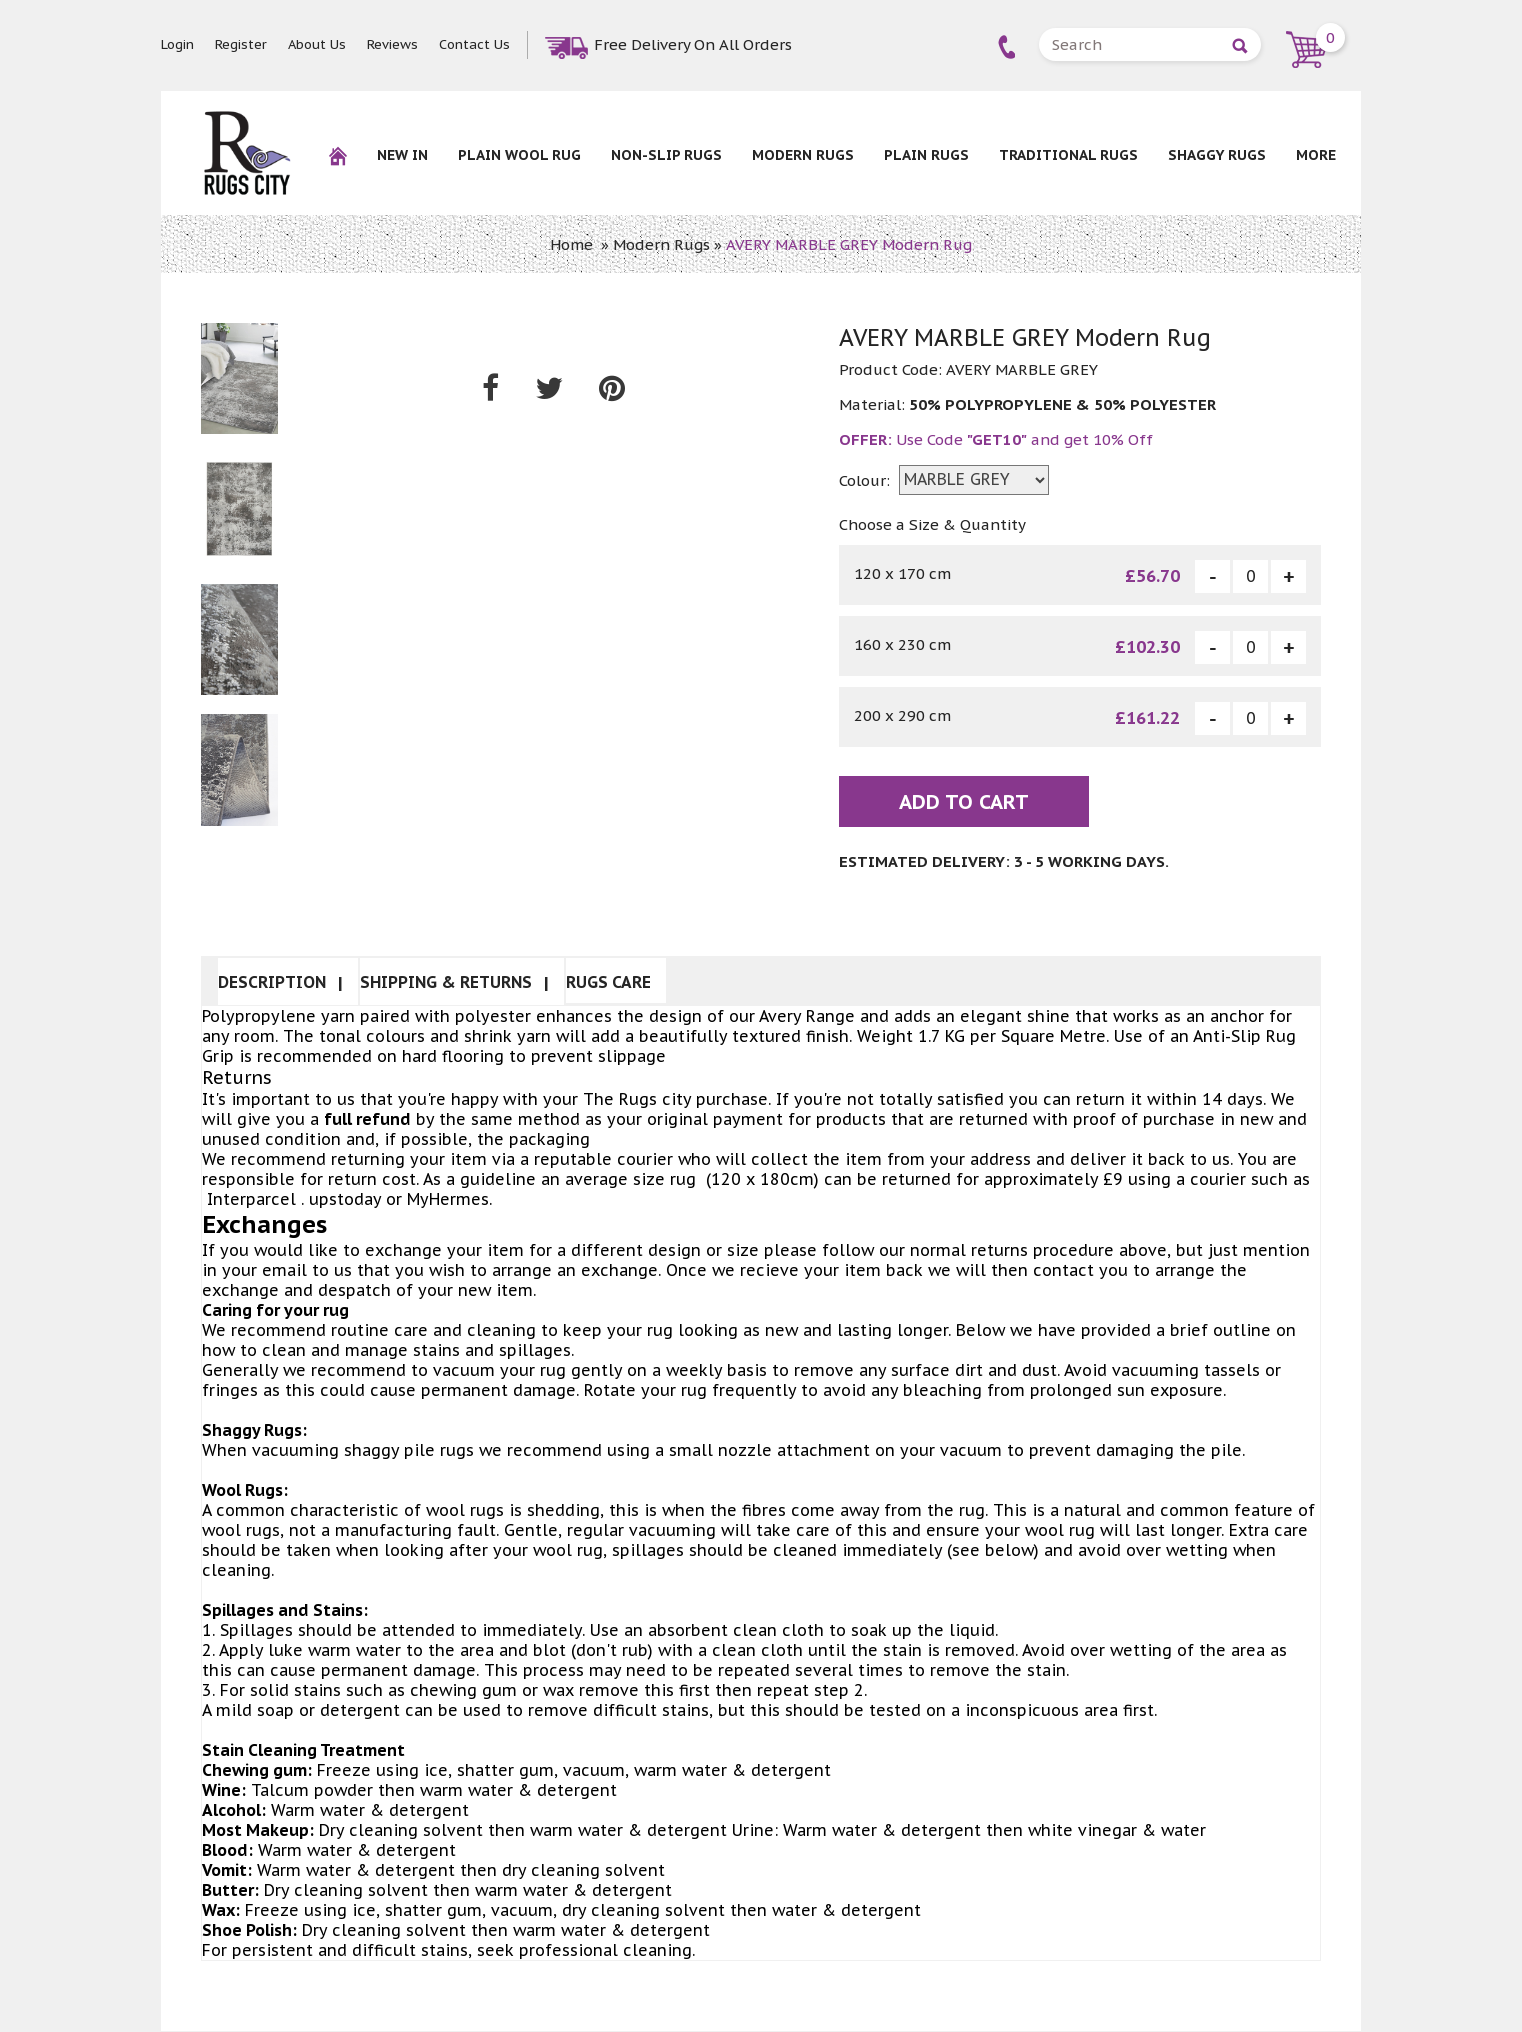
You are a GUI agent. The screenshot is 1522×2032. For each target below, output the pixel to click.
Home (571, 244)
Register (241, 44)
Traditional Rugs (1068, 155)
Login (177, 44)
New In (402, 155)
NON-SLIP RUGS (666, 155)
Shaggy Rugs (1217, 155)
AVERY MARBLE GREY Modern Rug (849, 244)
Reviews (392, 44)
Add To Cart (964, 803)
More (1316, 155)
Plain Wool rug (519, 155)
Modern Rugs (803, 155)
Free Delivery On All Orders (693, 44)
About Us (317, 44)
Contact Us (474, 44)
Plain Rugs (926, 155)
